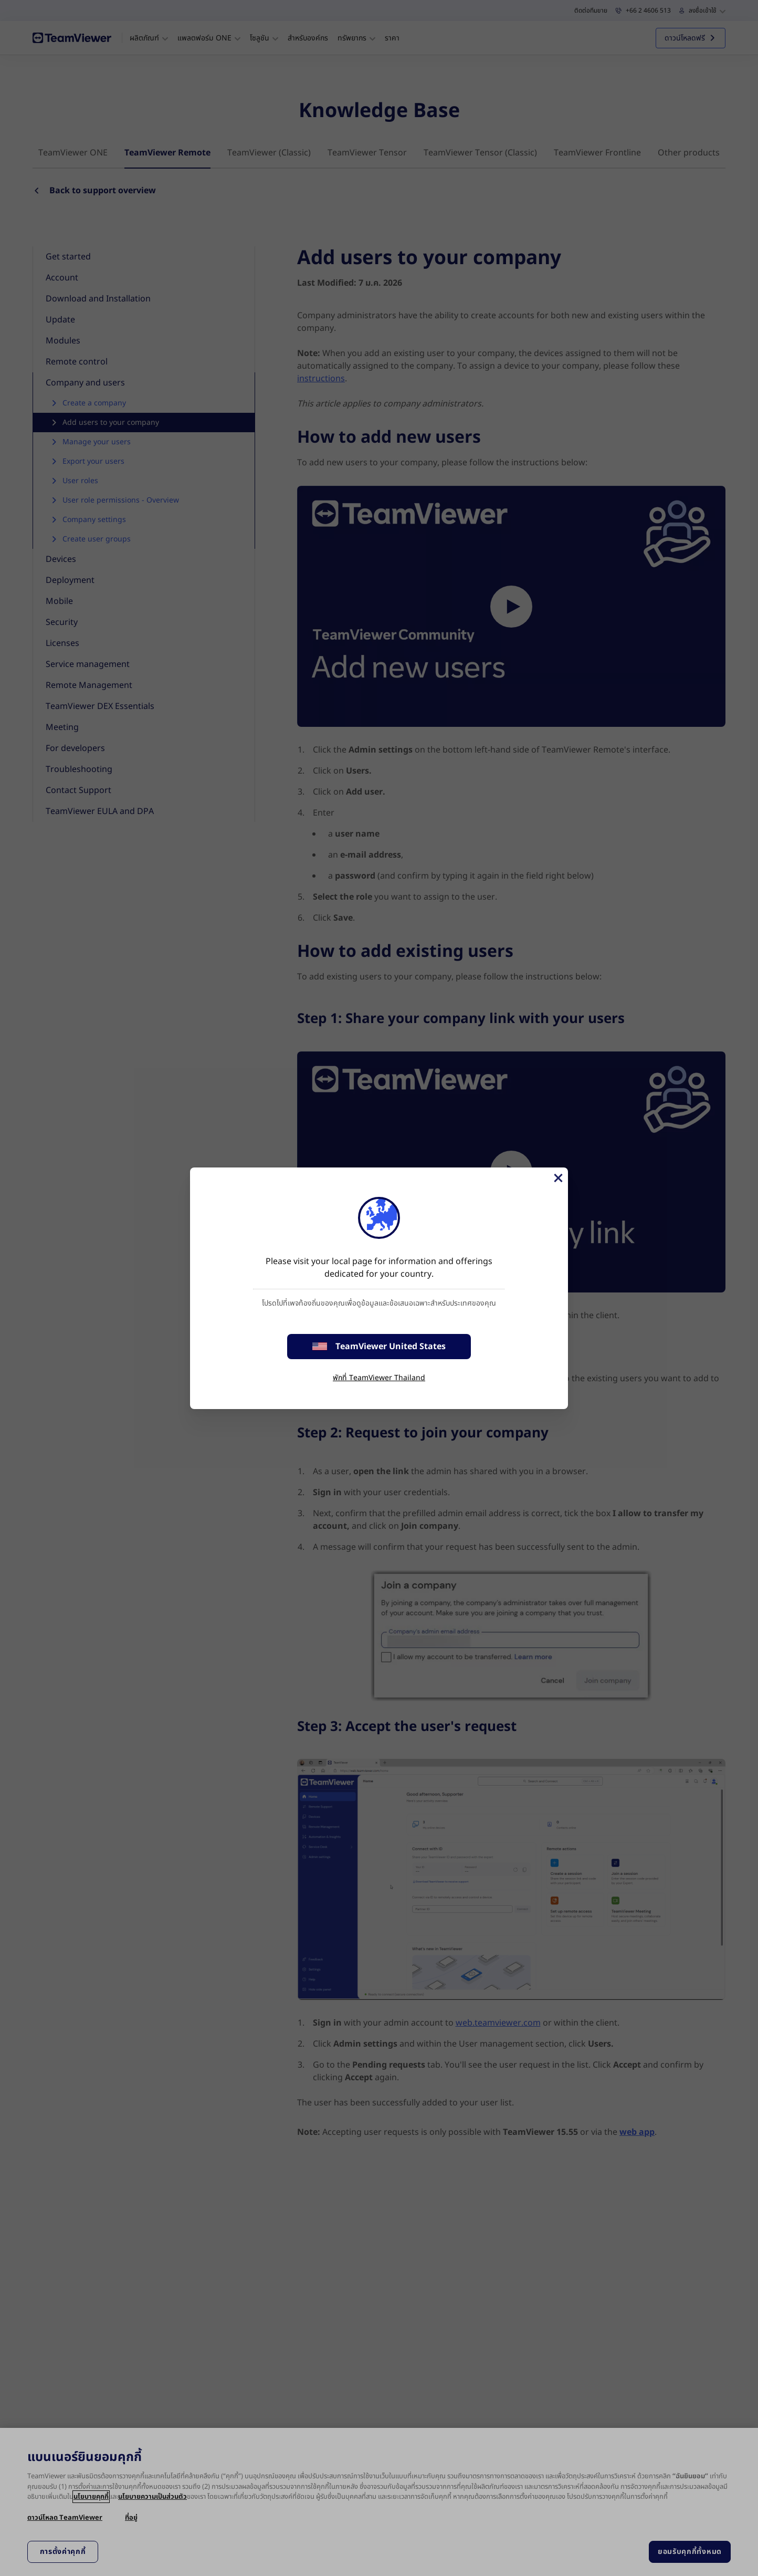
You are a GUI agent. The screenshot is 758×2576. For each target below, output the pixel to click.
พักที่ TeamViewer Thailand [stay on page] (379, 1377)
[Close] (557, 1177)
